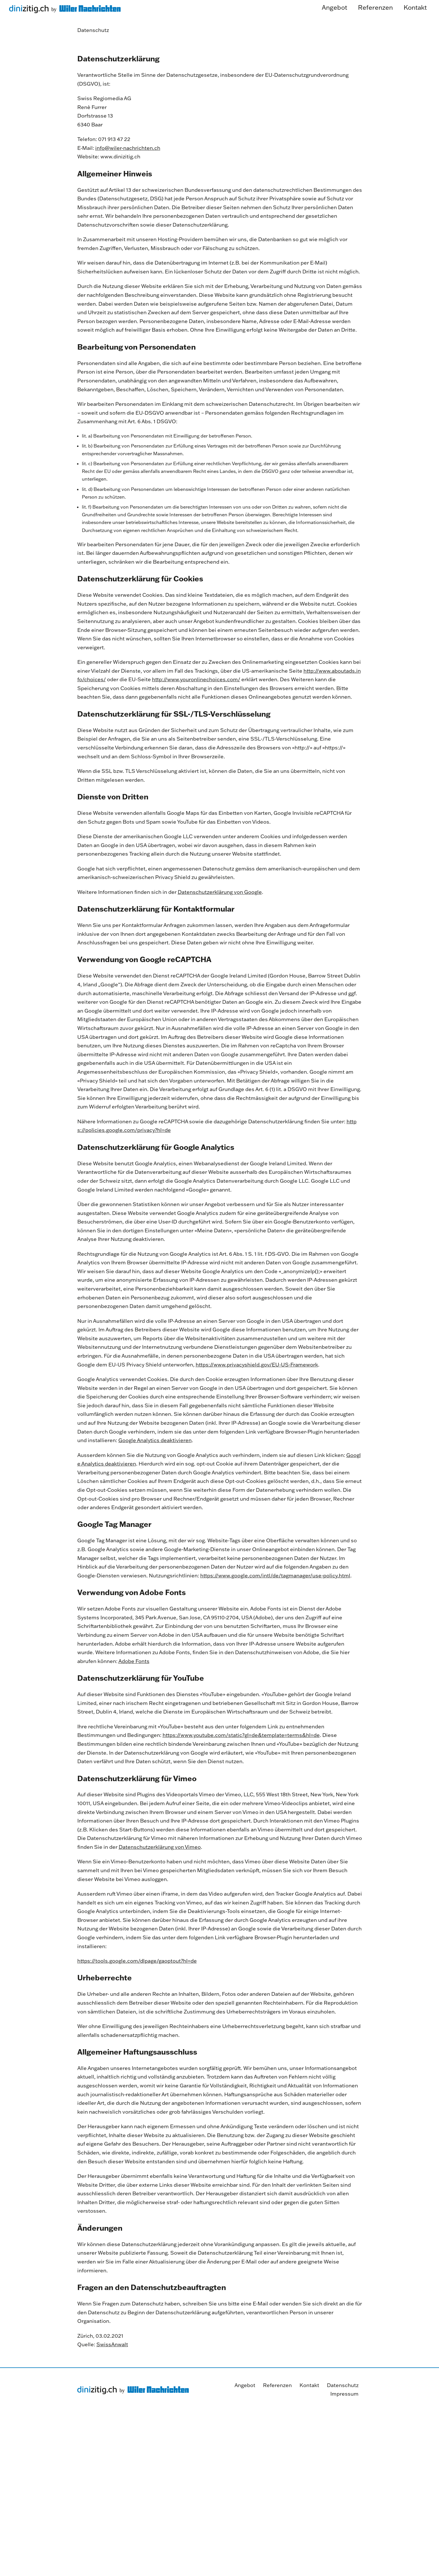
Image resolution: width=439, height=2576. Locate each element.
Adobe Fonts (133, 1683)
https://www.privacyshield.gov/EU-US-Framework (257, 1387)
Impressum (344, 2393)
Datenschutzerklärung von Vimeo (160, 1869)
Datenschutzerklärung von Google (220, 914)
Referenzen (277, 2385)
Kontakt (309, 2385)
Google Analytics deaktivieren (155, 1463)
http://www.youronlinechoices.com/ (196, 702)
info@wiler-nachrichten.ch (127, 170)
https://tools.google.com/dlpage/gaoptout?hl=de (137, 1983)
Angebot (244, 2385)
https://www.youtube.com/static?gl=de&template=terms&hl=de (241, 1757)
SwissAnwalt (112, 2367)
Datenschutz (343, 2385)
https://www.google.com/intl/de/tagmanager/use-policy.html (275, 1598)
